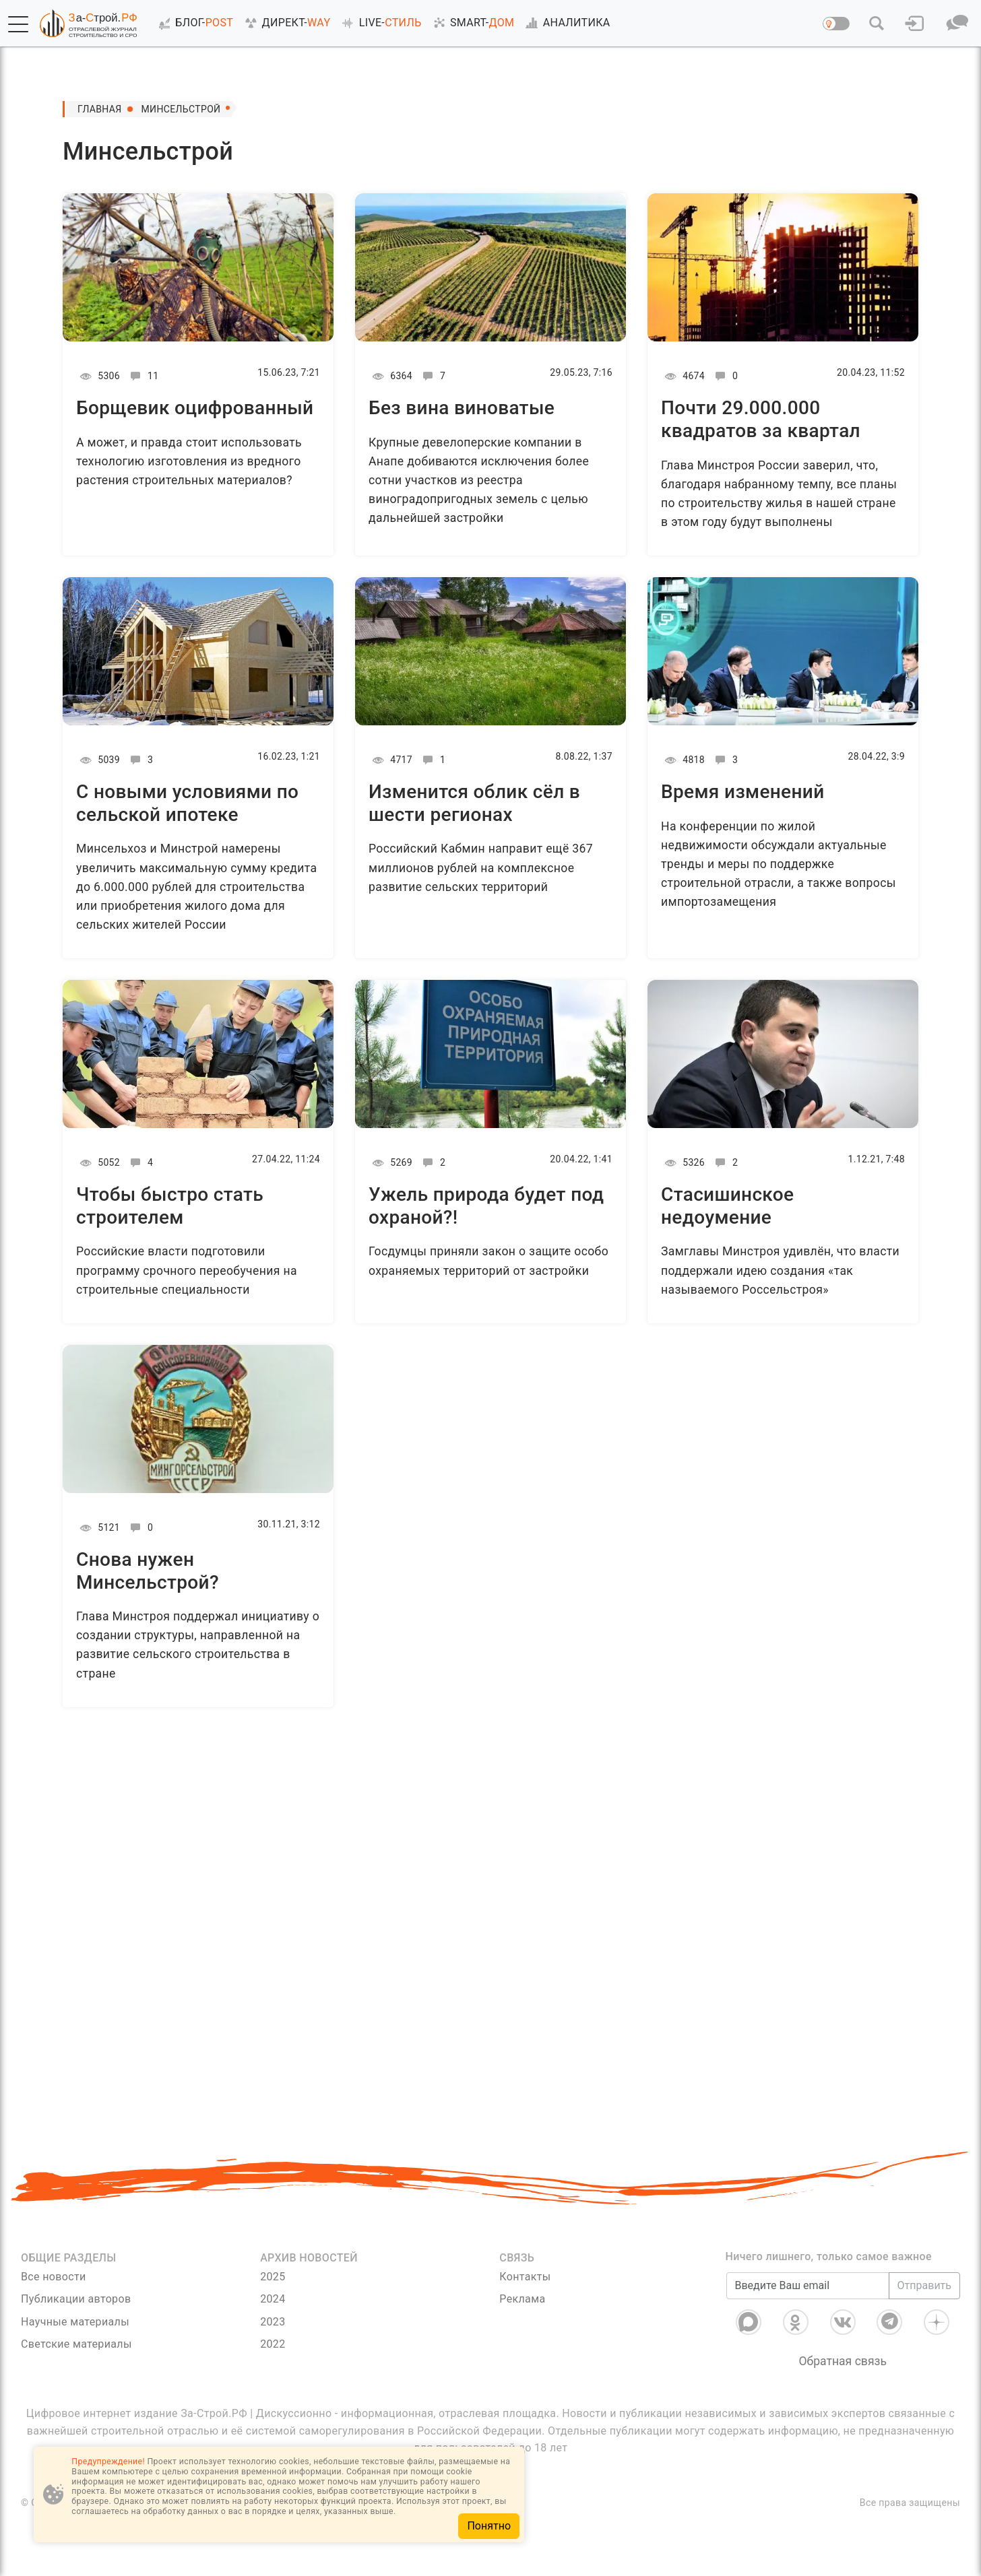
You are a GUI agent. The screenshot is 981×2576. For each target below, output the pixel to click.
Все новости (53, 2276)
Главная (99, 109)
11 (142, 375)
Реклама (522, 2298)
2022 (272, 2344)
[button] (18, 24)
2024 (272, 2298)
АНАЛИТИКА (565, 23)
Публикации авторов (76, 2298)
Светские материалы (76, 2344)
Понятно (489, 2525)
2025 (272, 2276)
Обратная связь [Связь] (842, 2361)
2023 (272, 2321)
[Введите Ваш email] (807, 2285)
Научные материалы (75, 2321)
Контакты (524, 2276)
